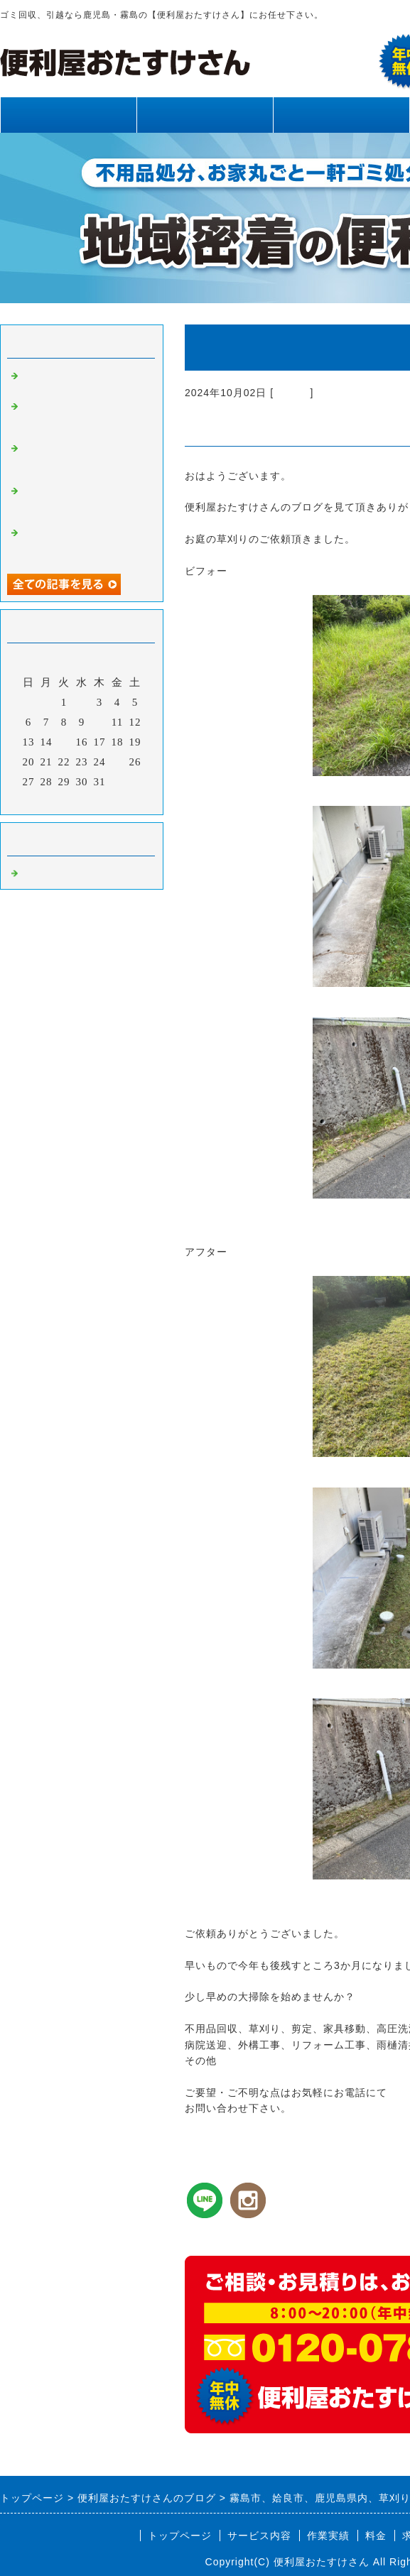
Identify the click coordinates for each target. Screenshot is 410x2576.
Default (292, 392)
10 (100, 722)
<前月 (52, 800)
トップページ (68, 114)
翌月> (111, 800)
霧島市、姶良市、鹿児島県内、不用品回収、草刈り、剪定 (83, 458)
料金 (376, 2535)
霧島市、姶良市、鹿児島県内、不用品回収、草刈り (83, 543)
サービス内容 (204, 114)
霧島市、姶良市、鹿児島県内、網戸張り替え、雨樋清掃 (83, 501)
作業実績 (341, 114)
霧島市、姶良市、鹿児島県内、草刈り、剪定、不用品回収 (83, 417)
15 (64, 742)
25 (118, 762)
